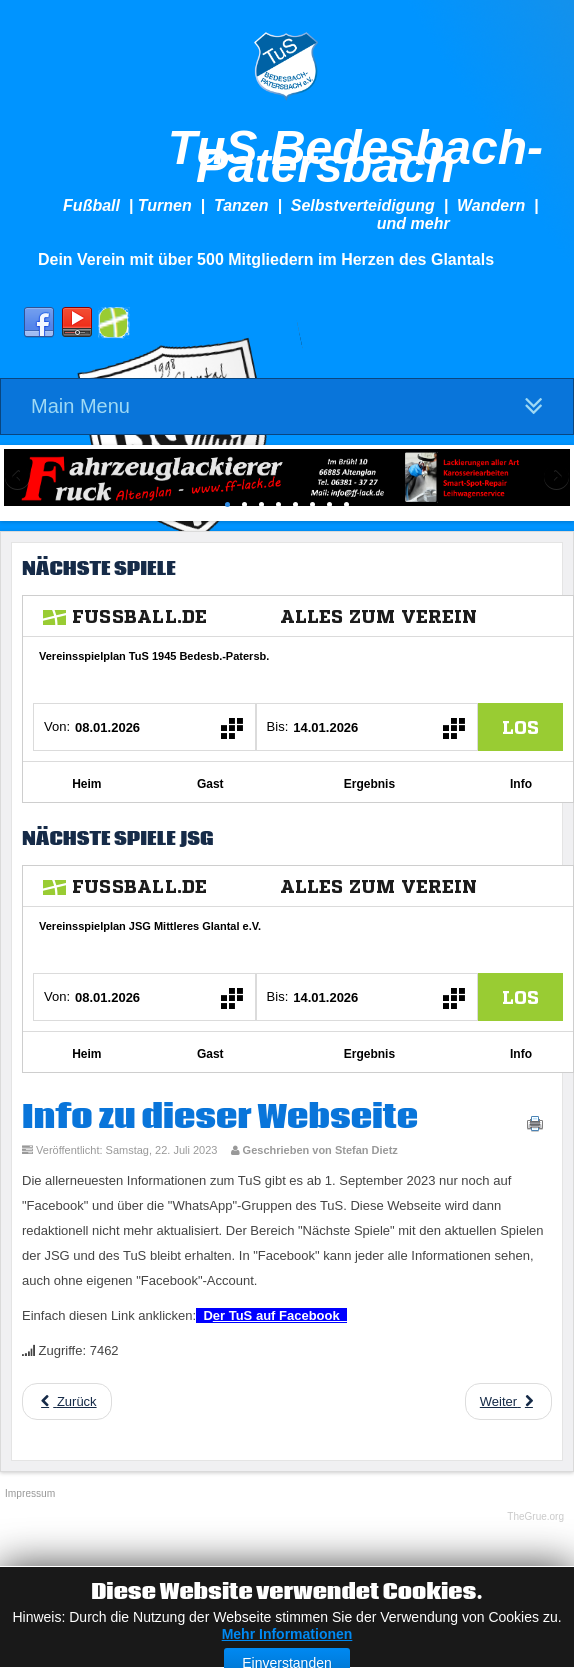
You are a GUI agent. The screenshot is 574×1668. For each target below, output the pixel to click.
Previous (19, 478)
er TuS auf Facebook (280, 1315)
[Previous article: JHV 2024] (67, 1401)
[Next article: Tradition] (508, 1401)
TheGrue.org (535, 1516)
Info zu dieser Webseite (220, 1118)
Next (555, 478)
